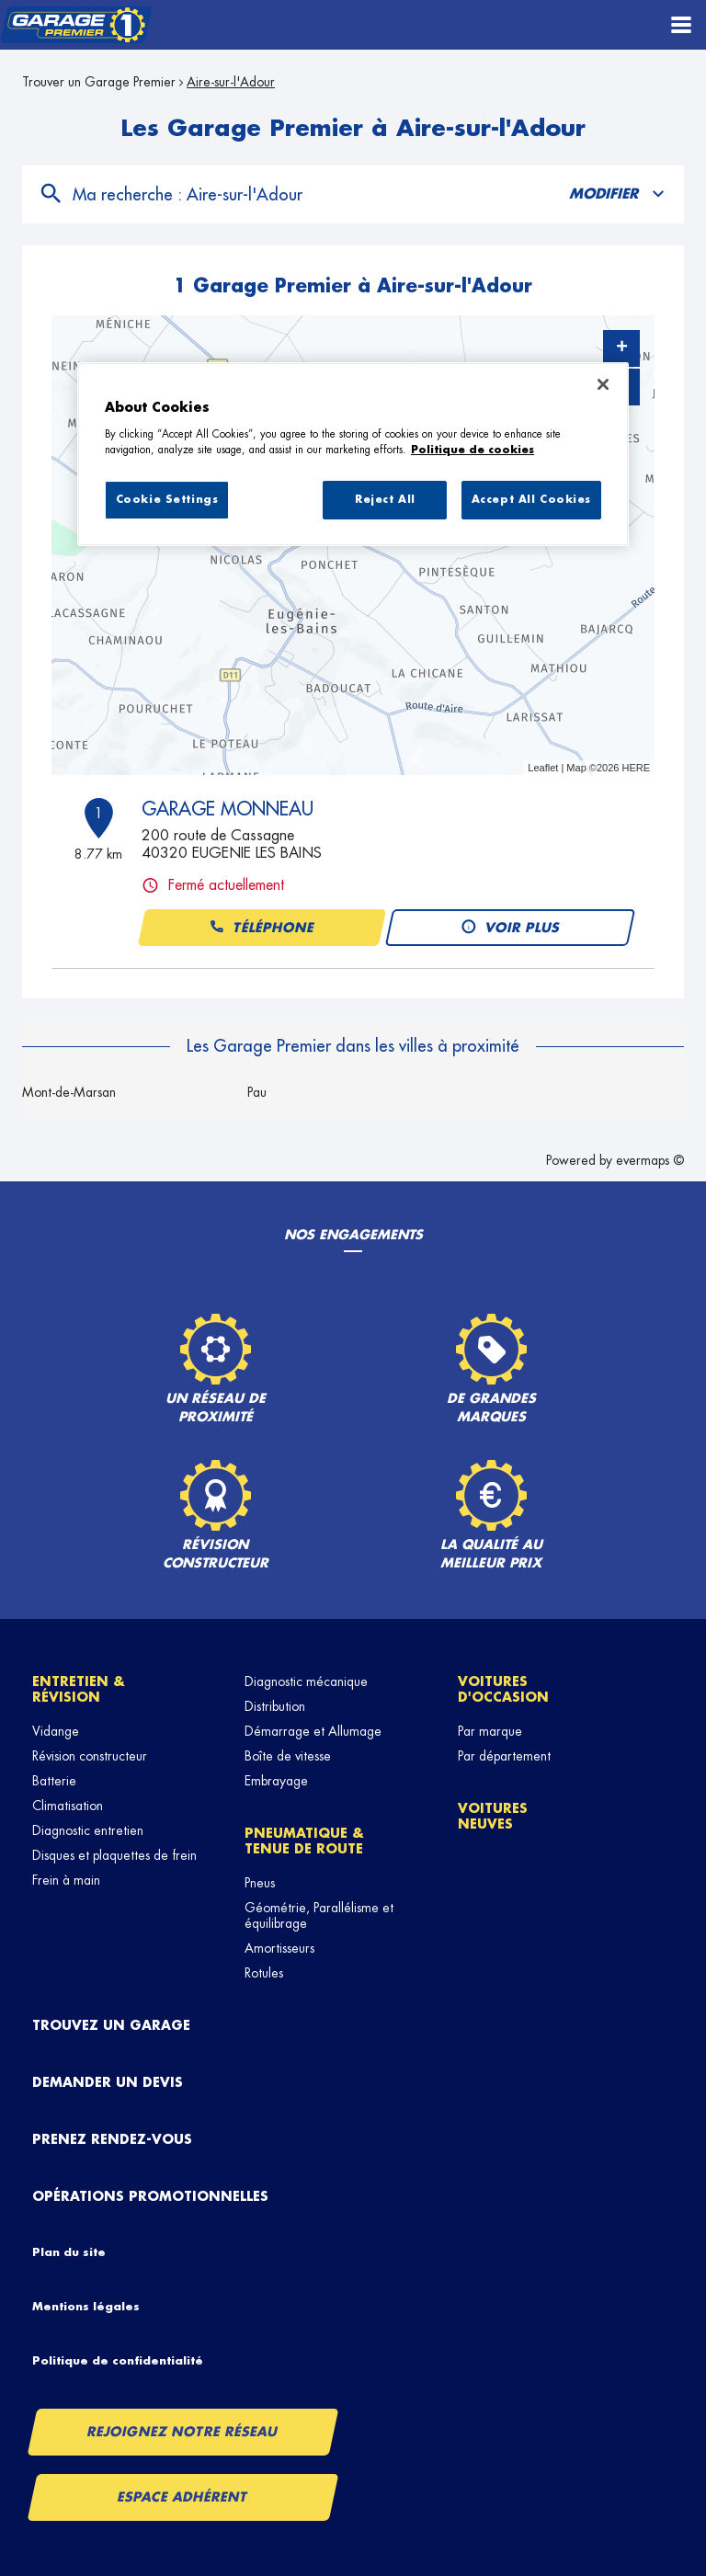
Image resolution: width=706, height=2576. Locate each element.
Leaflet (543, 767)
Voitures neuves (493, 1816)
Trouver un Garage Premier (99, 81)
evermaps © (650, 1160)
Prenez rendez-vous (112, 2139)
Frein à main (66, 1880)
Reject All (385, 500)
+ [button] (622, 348)
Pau (257, 1092)
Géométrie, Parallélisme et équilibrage (319, 1915)
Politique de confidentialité (117, 2360)
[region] (353, 454)
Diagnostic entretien (87, 1830)
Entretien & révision (78, 1689)
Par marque (490, 1731)
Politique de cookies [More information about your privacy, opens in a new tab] (472, 450)
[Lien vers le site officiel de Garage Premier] (76, 25)
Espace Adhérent (183, 2497)
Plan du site (69, 2252)
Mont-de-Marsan (69, 1092)
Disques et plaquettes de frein (114, 1855)
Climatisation (67, 1805)
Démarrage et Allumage (313, 1731)
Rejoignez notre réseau (182, 2431)
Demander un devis (107, 2082)
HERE (635, 767)
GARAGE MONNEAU (227, 809)
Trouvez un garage (111, 2025)
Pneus (260, 1882)
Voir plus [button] (510, 928)
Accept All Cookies (531, 500)
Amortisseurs (279, 1948)
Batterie (54, 1780)
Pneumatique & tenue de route (304, 1841)
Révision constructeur (89, 1756)
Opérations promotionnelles (150, 2196)
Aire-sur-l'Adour (231, 81)
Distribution (275, 1706)
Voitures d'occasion (503, 1689)
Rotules (264, 1972)
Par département (504, 1756)
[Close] (603, 384)
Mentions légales (86, 2306)
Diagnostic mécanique (306, 1681)
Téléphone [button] (261, 928)
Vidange (55, 1731)
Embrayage (276, 1780)
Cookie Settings (167, 500)
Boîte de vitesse (288, 1756)
